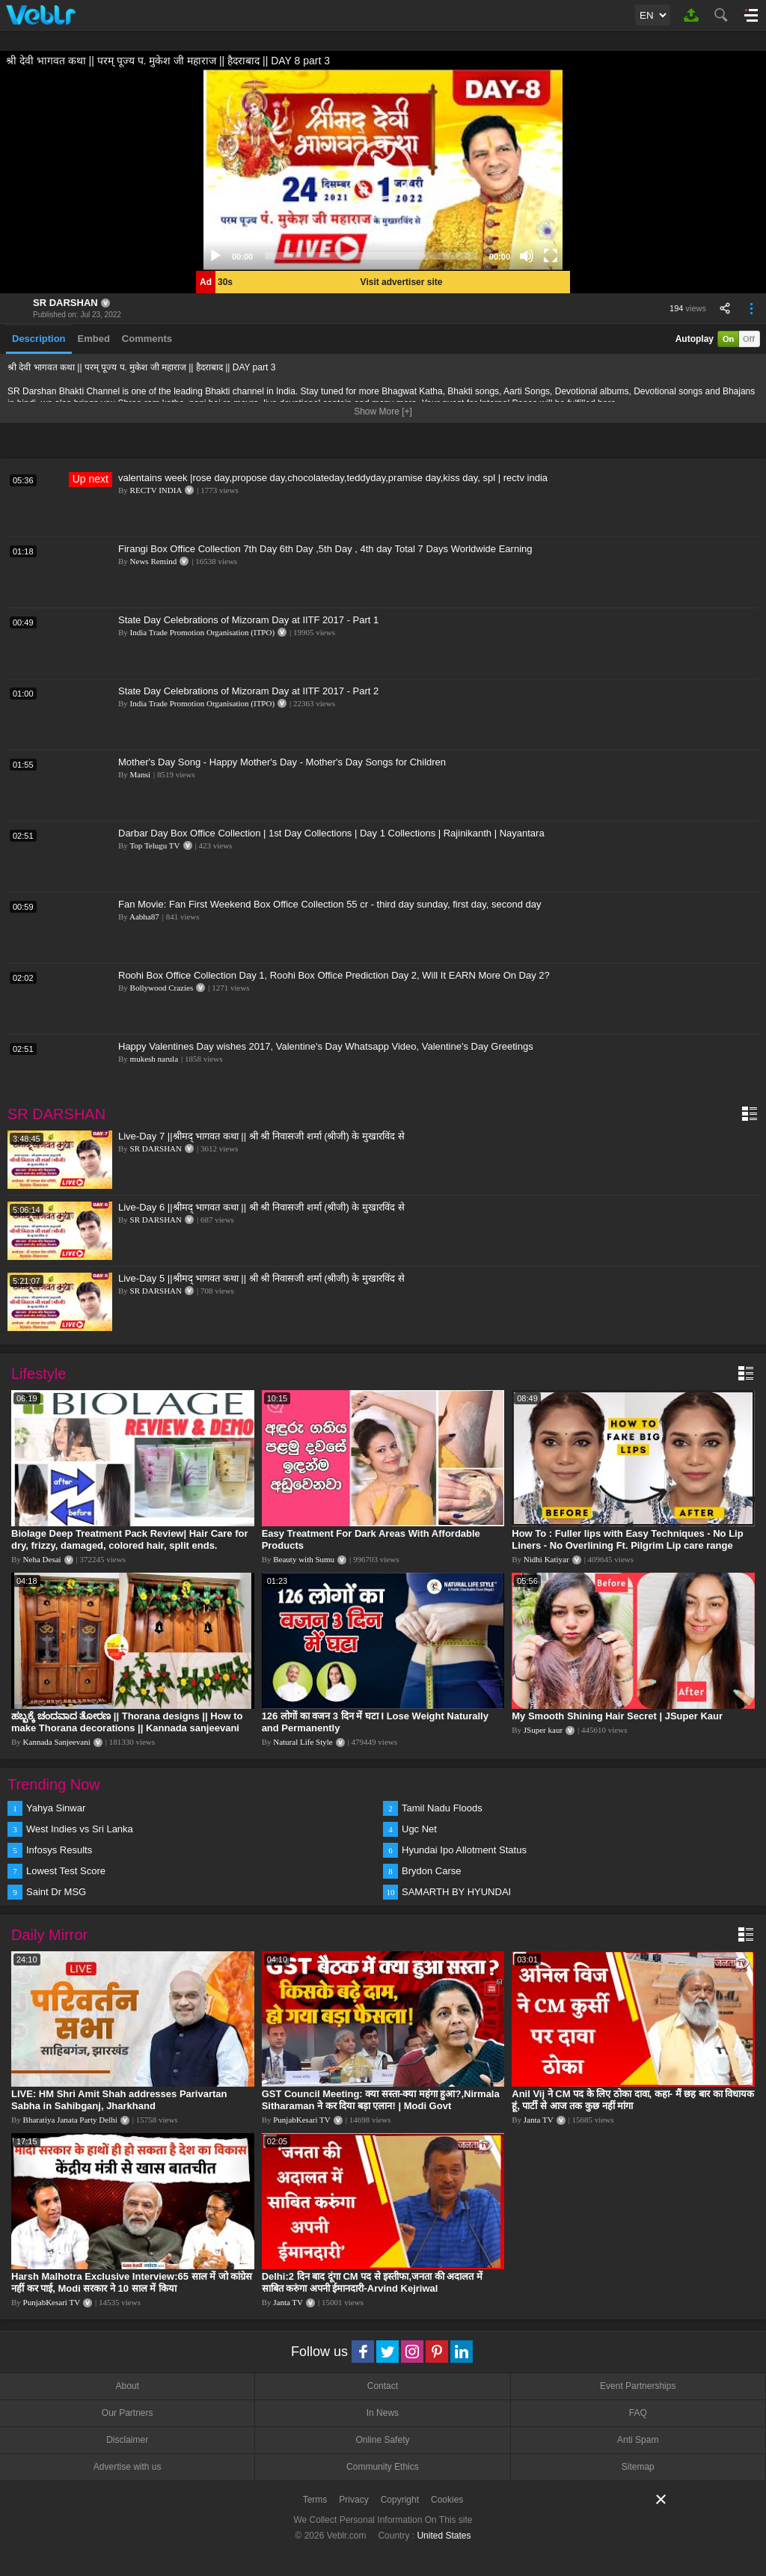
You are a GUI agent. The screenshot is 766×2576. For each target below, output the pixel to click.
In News (383, 2413)
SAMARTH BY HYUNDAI (456, 1891)
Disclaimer (127, 2440)
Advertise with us (128, 2467)
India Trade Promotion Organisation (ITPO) (202, 632)
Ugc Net (419, 1829)
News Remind (153, 561)
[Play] (215, 255)
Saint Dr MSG (56, 1891)
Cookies (447, 2499)
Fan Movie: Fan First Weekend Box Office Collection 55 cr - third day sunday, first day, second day (330, 904)
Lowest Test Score (65, 1870)
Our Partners (127, 2413)
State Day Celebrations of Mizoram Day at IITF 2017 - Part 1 (248, 619)
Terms (315, 2499)
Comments (147, 338)
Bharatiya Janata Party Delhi (70, 2119)
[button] (383, 170)
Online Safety (382, 2440)
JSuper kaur (543, 1729)
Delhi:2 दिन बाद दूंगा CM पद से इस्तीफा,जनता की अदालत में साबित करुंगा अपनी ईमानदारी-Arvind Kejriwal (372, 2282)
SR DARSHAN (65, 302)
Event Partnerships (637, 2386)
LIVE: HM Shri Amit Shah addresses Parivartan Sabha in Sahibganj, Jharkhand (119, 2099)
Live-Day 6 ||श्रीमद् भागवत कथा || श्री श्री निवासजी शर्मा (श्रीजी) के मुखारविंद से (261, 1207)
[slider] (371, 256)
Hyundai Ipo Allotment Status (464, 1849)
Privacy (353, 2499)
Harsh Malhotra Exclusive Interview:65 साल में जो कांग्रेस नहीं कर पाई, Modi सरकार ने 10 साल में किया (131, 2282)
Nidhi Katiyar (546, 1559)
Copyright (400, 2499)
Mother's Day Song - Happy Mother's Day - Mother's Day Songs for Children (282, 762)
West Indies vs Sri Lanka (79, 1829)
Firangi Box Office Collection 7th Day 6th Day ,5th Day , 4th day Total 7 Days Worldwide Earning (325, 548)
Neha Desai (42, 1559)
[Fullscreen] (550, 255)
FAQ (638, 2413)
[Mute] (526, 255)
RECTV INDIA (156, 490)
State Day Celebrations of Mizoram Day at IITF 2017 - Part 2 (248, 691)
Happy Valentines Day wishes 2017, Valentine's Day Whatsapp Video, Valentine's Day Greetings (325, 1046)
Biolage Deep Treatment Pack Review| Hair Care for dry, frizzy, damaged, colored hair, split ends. (129, 1539)
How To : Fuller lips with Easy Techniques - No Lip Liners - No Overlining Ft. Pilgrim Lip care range (627, 1539)
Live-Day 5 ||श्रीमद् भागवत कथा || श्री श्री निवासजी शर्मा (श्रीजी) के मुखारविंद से (261, 1278)
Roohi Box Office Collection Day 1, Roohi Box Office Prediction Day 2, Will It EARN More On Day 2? (334, 975)
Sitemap (638, 2467)
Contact (382, 2386)
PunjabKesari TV (301, 2119)
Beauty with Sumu (303, 1559)
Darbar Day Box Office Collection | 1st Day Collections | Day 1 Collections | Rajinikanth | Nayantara (331, 833)
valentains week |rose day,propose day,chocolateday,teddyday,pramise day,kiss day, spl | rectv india (333, 477)
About (126, 2386)
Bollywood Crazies (162, 987)
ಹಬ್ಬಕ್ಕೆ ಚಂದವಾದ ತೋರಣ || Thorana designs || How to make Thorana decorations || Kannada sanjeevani (127, 1722)
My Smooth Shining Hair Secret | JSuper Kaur (617, 1716)
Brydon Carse (431, 1870)
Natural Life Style (302, 1741)
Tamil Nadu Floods (442, 1808)
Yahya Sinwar (55, 1808)
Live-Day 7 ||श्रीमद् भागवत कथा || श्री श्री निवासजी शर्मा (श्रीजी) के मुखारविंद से (261, 1136)
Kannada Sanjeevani (57, 1741)
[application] (383, 170)
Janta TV (539, 2119)
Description (39, 338)
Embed (94, 338)
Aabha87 (144, 916)
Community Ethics (382, 2467)
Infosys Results (59, 1849)
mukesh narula (154, 1058)
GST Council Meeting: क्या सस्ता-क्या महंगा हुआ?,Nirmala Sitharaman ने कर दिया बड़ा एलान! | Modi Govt (381, 2099)
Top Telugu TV (154, 845)
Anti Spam (637, 2440)
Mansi (140, 774)
